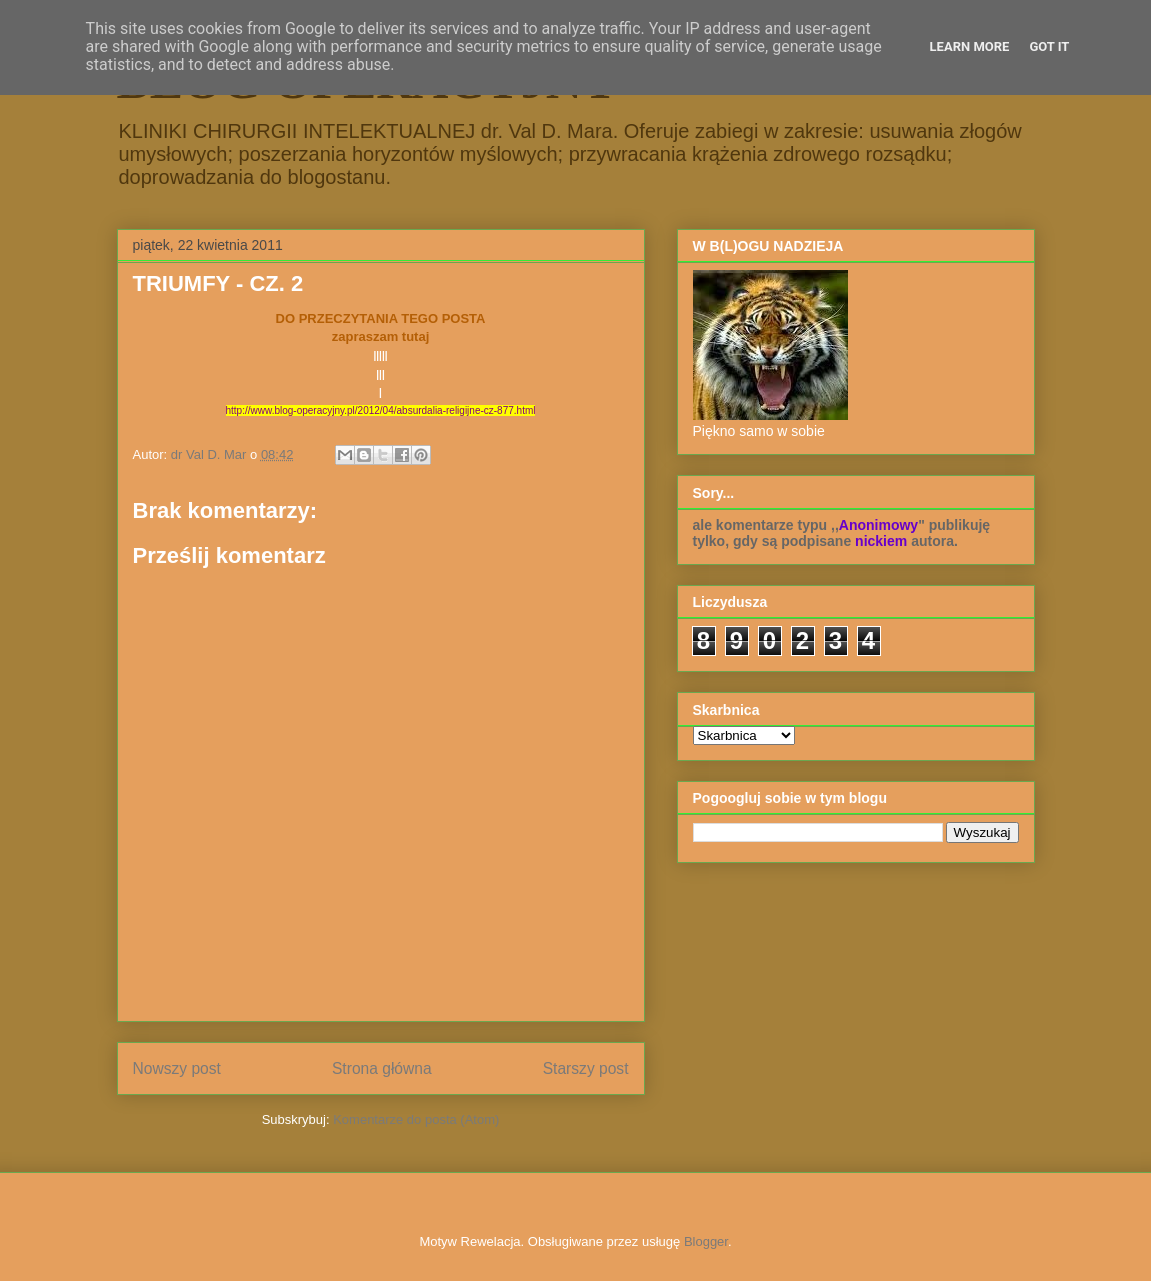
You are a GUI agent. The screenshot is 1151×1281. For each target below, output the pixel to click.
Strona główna (382, 1068)
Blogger (706, 1241)
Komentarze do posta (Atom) (416, 1119)
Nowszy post (177, 1068)
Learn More (970, 46)
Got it (1049, 46)
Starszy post (586, 1068)
